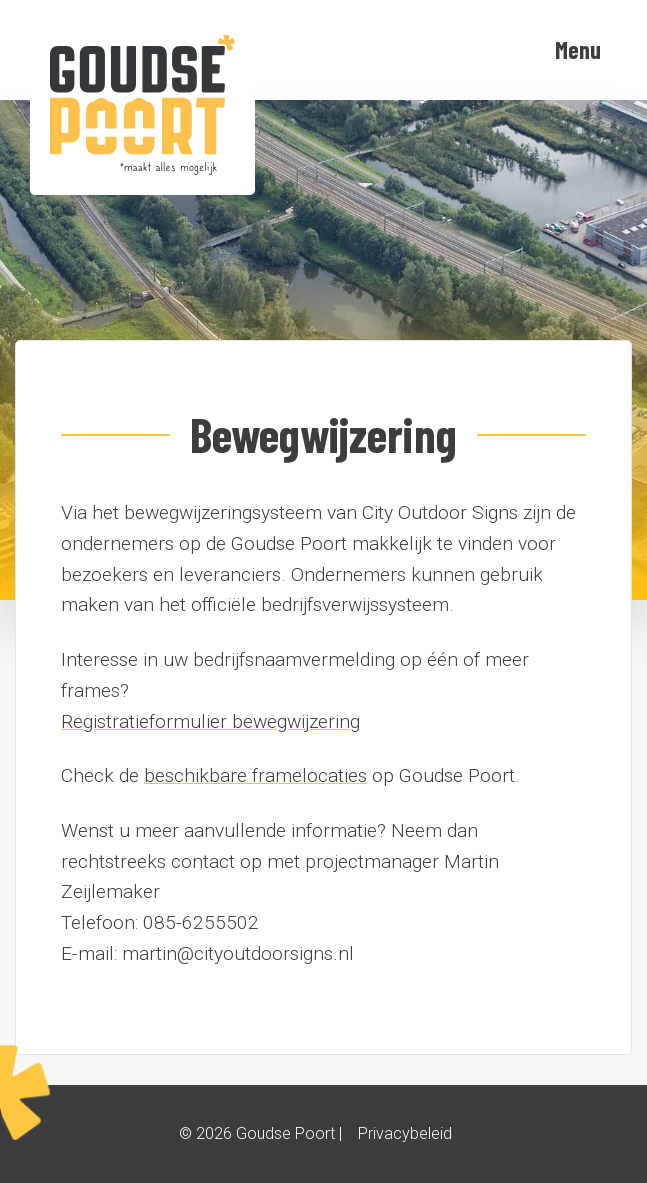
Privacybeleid (405, 1133)
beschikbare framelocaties (255, 775)
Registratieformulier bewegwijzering (210, 721)
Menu (578, 49)
